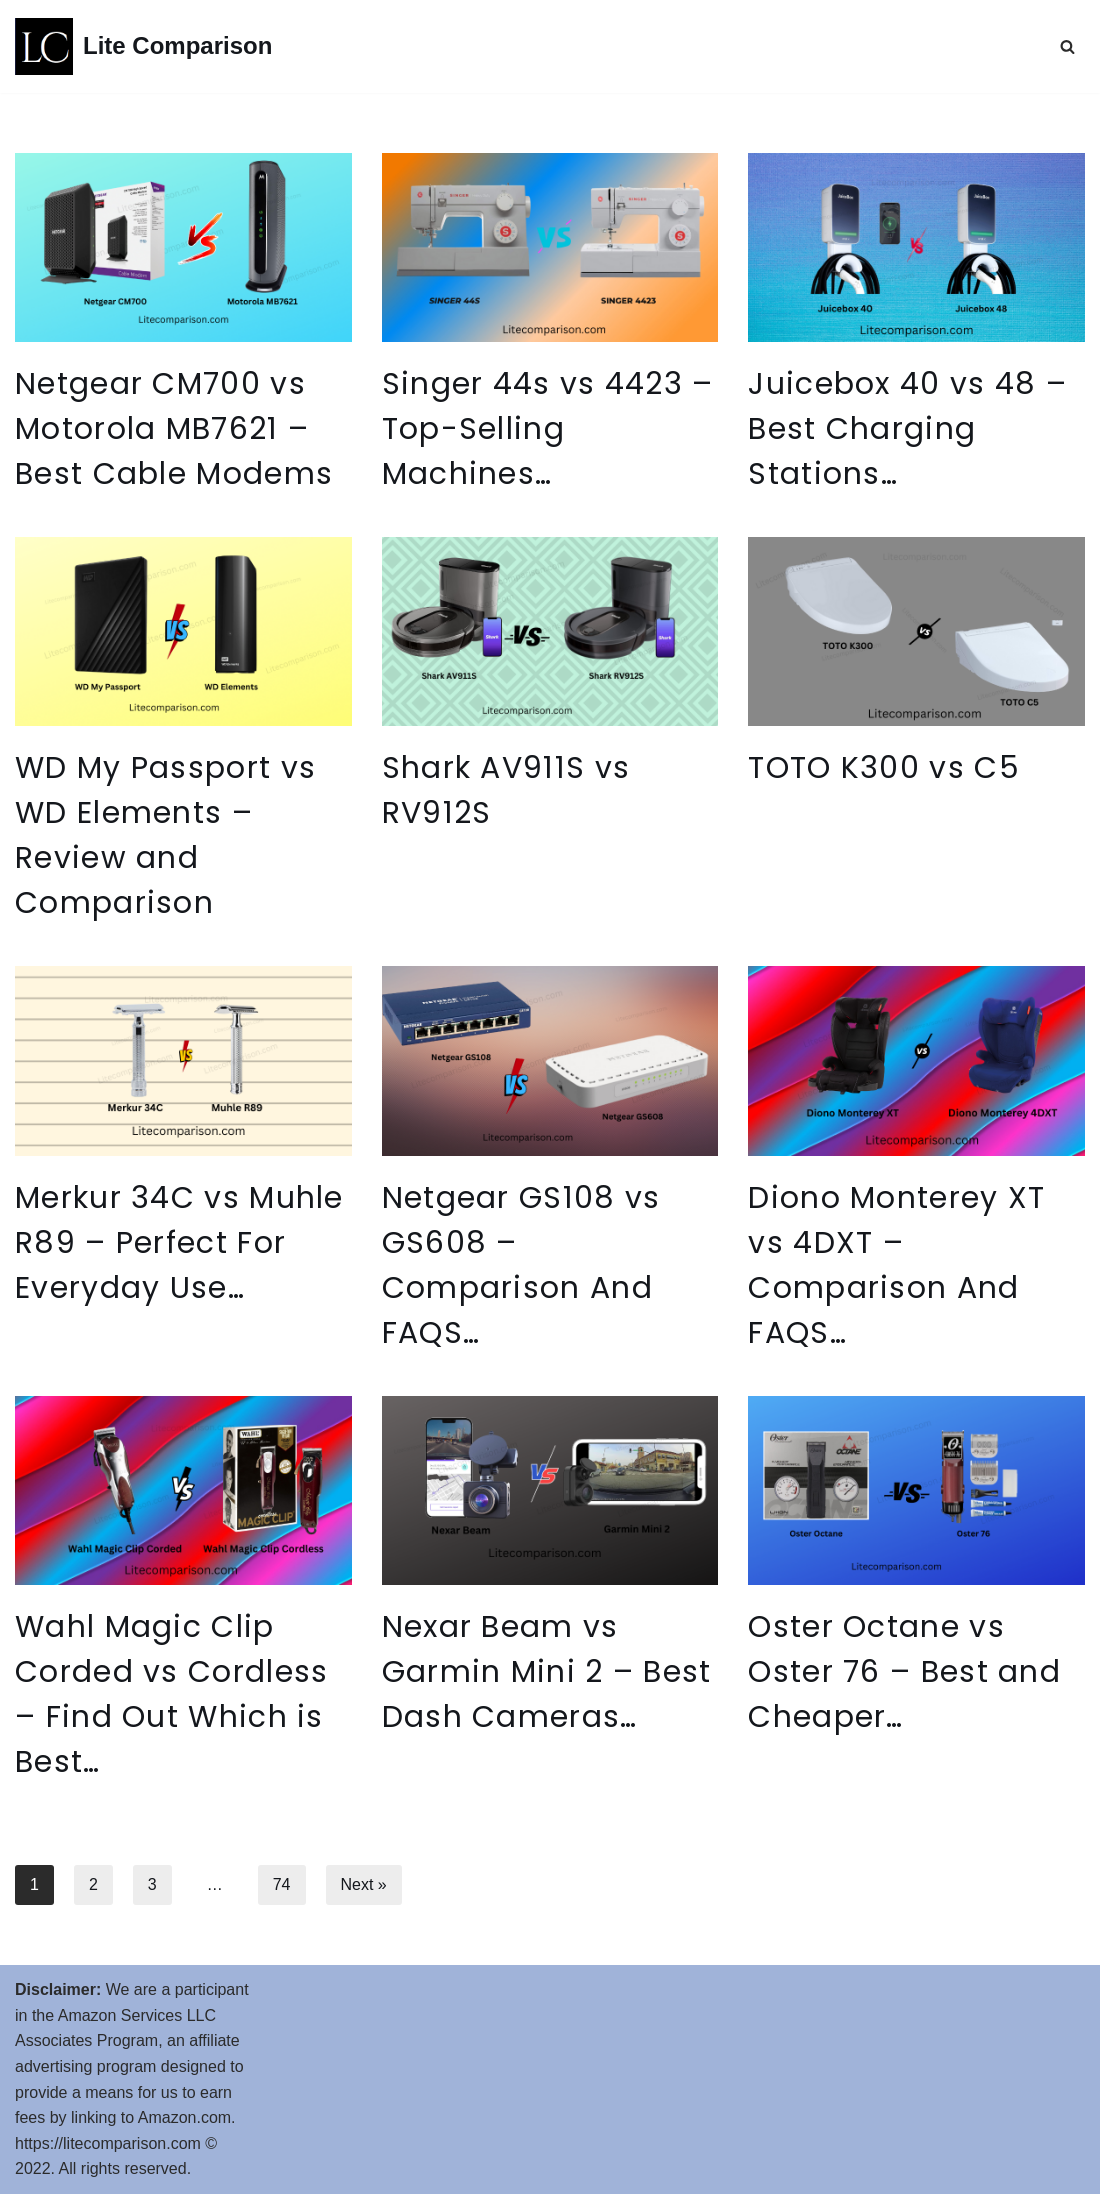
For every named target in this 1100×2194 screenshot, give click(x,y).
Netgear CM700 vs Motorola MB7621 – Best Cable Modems (174, 429)
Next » (364, 1884)
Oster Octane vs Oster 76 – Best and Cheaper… (904, 1672)
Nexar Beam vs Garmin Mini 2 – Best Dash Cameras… (547, 1672)
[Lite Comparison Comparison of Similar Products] (143, 46)
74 (282, 1884)
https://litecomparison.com (108, 2143)
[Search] (1067, 46)
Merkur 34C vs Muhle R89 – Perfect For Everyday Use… (179, 1243)
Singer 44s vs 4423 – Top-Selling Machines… (548, 429)
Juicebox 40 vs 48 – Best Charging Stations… (907, 429)
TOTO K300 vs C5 (884, 768)
